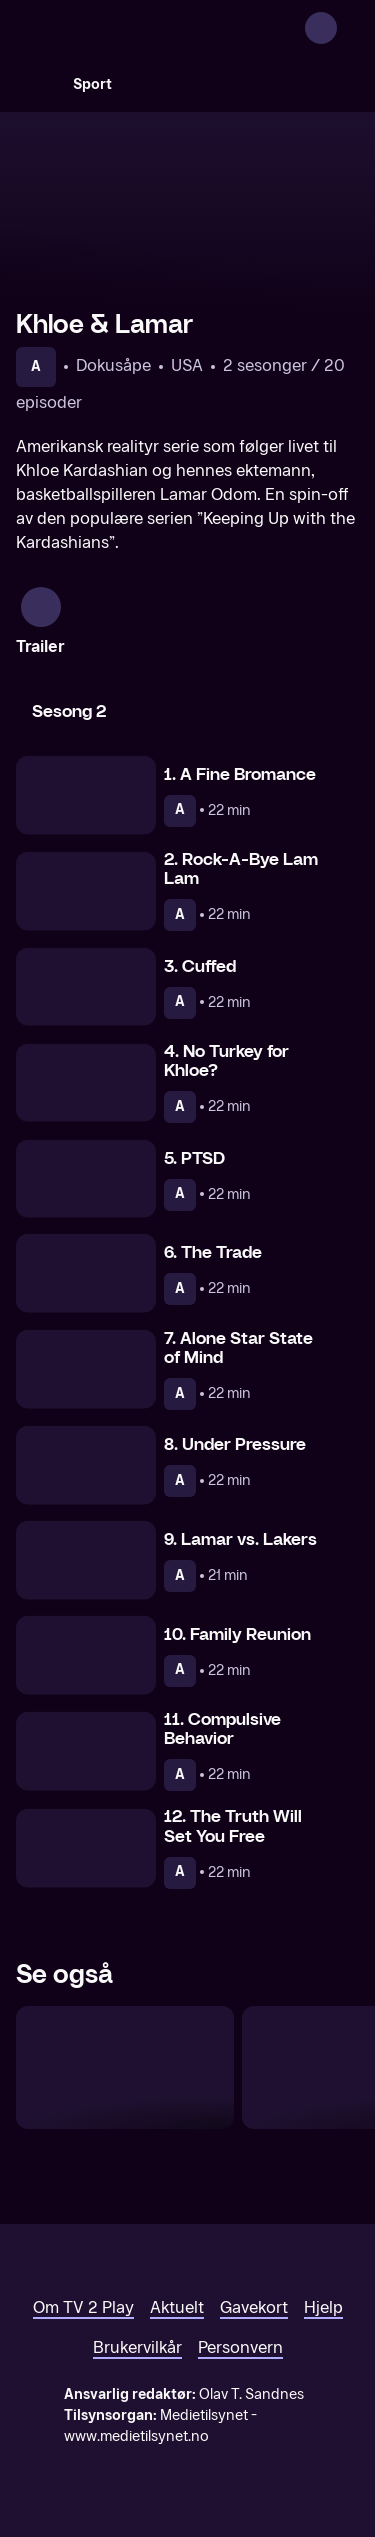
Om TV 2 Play (83, 2307)
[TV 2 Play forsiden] (166, 28)
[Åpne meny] (347, 28)
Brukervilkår (137, 2347)
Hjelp (323, 2307)
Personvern (240, 2347)
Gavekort (254, 2307)
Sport (92, 84)
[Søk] (36, 84)
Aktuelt (177, 2307)
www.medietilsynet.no (136, 2436)
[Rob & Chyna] (125, 2067)
